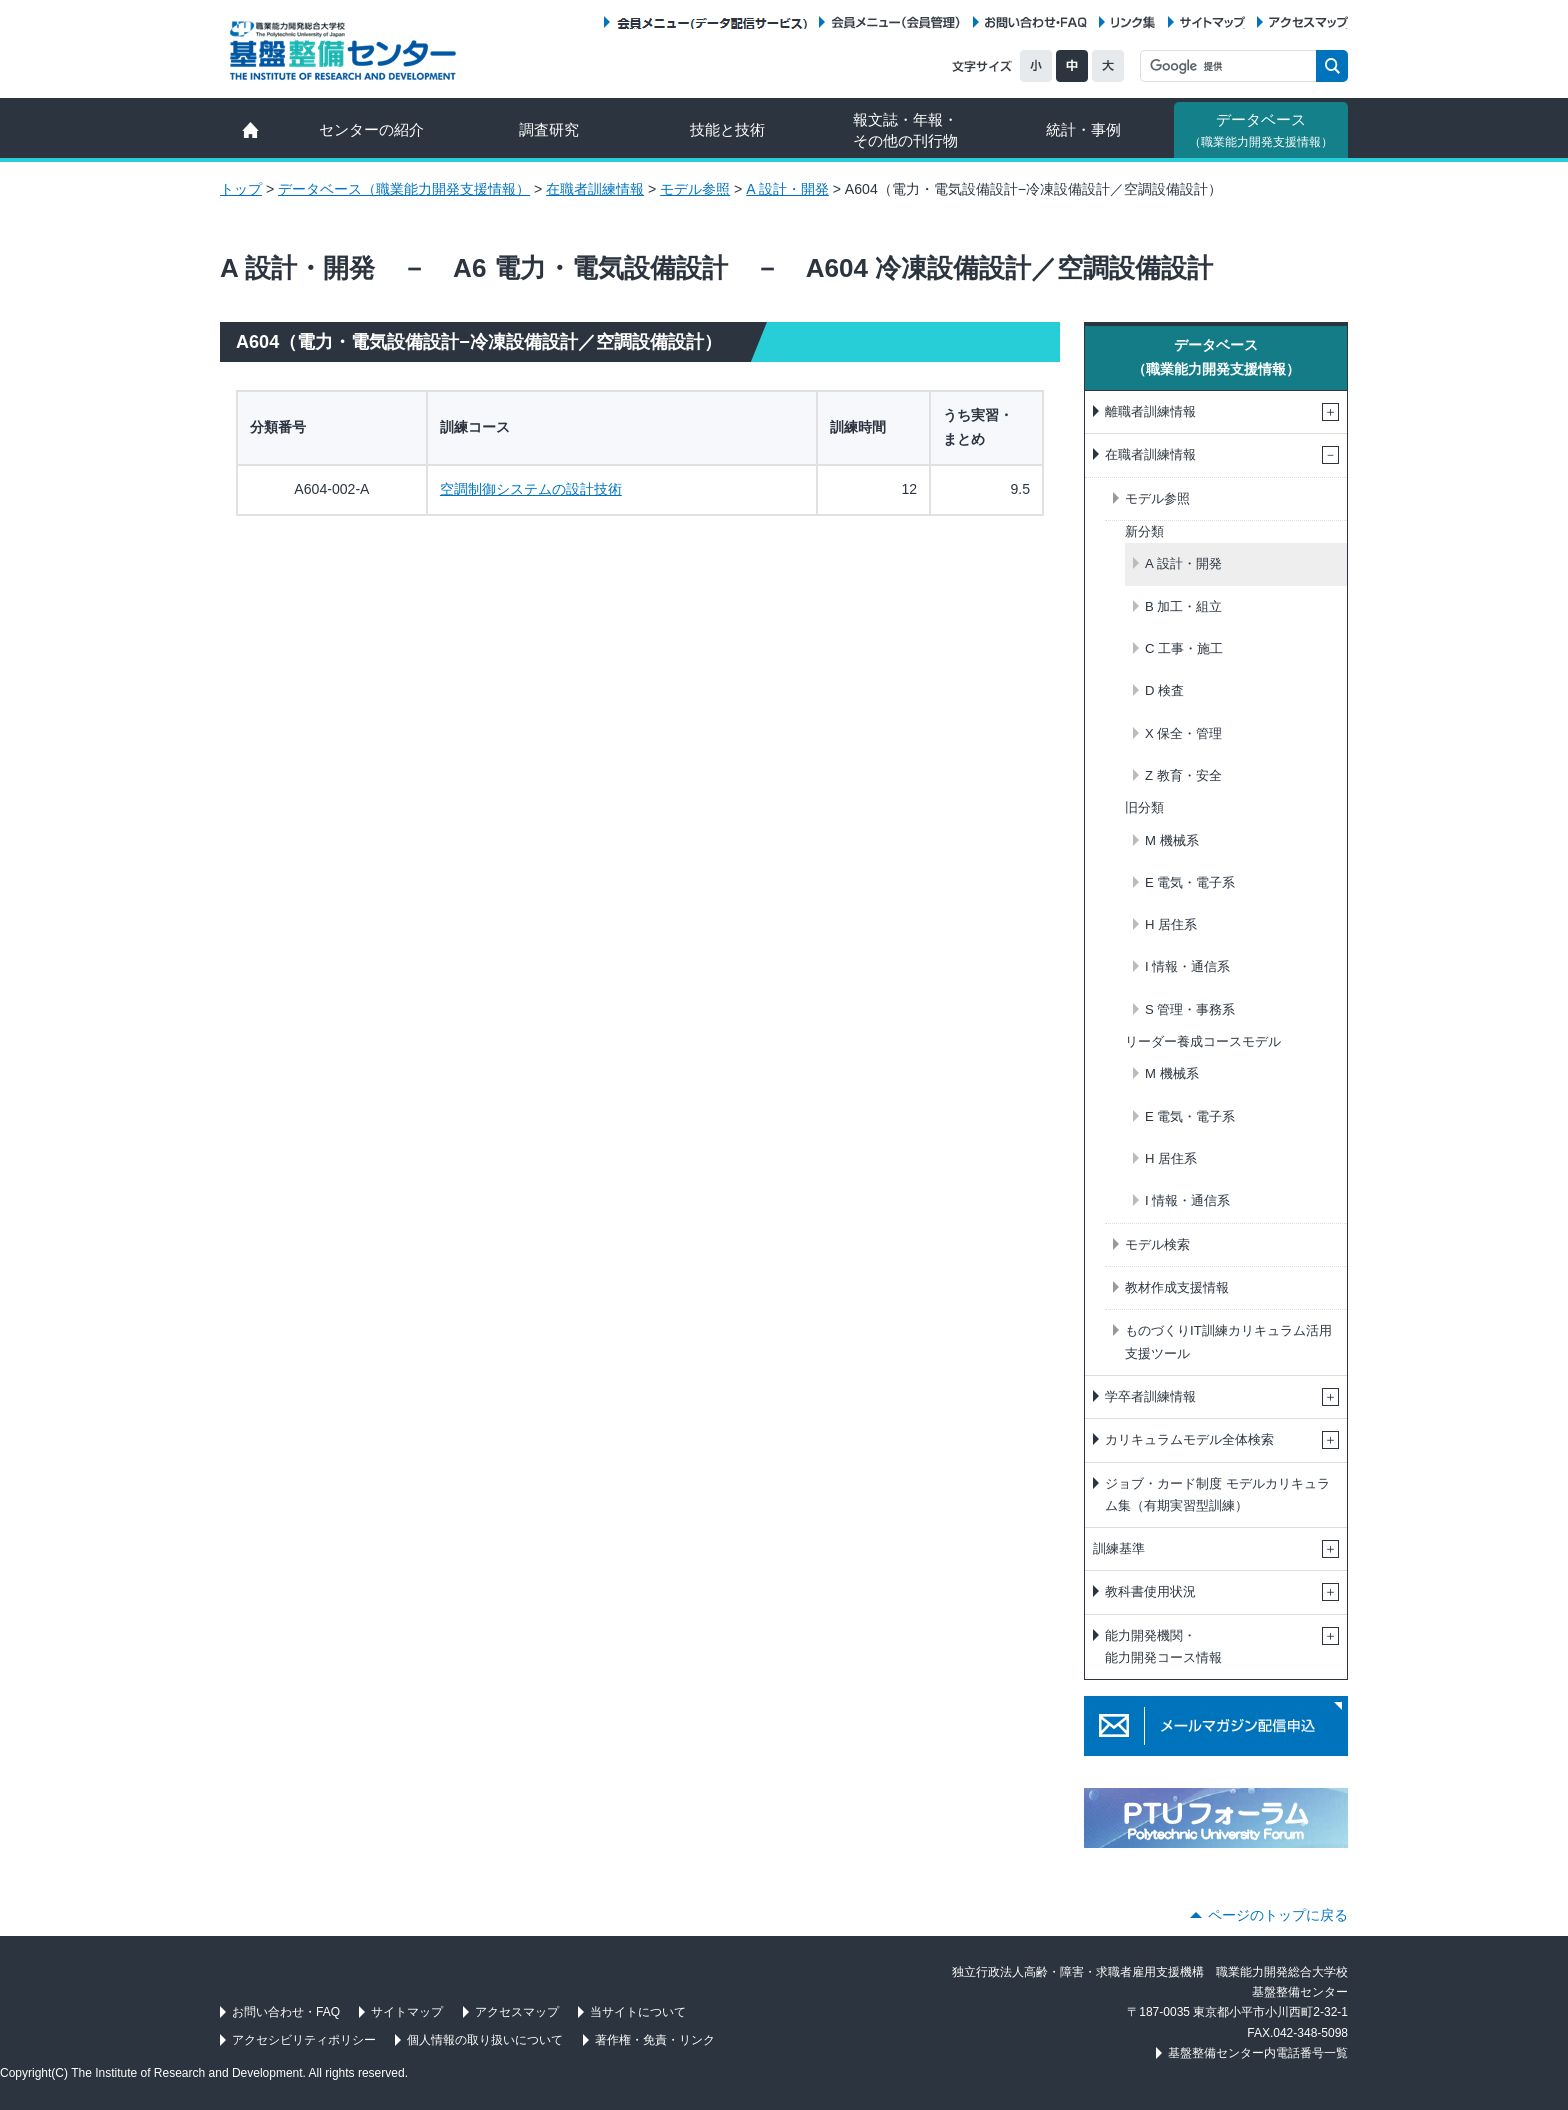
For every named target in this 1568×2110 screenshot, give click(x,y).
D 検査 (1164, 690)
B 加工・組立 (1183, 606)
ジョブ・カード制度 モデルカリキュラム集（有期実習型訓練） (1217, 1494)
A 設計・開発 (787, 189)
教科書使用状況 (1150, 1591)
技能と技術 (727, 129)
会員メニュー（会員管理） (896, 22)
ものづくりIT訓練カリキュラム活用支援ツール (1228, 1341)
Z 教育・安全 (1183, 775)
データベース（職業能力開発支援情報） (404, 189)
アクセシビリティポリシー (304, 2040)
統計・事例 (1083, 129)
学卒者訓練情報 (1150, 1396)
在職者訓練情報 (595, 189)
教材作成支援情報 (1177, 1287)
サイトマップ (1212, 22)
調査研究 (549, 129)
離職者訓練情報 (1150, 411)
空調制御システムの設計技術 (531, 489)
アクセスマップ (1308, 22)
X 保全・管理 (1183, 733)
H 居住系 (1171, 924)
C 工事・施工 (1184, 648)
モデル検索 (1157, 1244)
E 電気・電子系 (1190, 882)
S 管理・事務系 (1190, 1009)
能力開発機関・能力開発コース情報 (1163, 1646)
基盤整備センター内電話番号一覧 (1258, 2053)
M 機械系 (1172, 840)
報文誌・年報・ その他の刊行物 (905, 130)
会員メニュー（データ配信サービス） (711, 22)
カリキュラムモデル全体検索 (1189, 1439)
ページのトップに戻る (1278, 1915)
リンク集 (1133, 22)
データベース (1261, 130)
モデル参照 (695, 189)
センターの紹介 (371, 129)
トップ (241, 189)
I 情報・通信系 (1187, 966)
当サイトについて (638, 2012)
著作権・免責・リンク (655, 2040)
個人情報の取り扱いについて (485, 2040)
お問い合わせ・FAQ (1036, 22)
